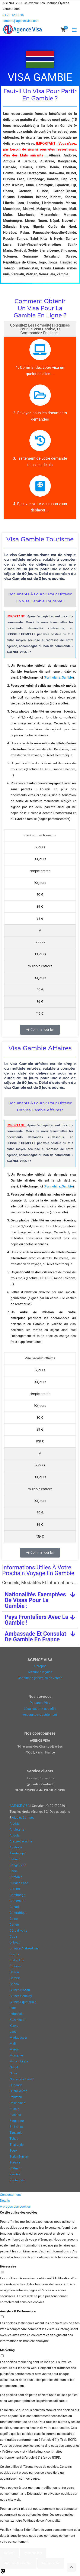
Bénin (14, 1871)
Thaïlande (17, 2144)
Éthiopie (15, 1966)
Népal (14, 2067)
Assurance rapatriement (40, 1715)
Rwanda (15, 2115)
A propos (39, 1666)
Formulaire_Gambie (59, 677)
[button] (40, 1600)
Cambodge (17, 1895)
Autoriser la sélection (18, 2563)
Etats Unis (17, 1960)
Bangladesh (18, 1865)
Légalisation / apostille (40, 1709)
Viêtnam (16, 2168)
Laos (13, 2032)
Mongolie (16, 2055)
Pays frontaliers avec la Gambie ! (36, 1620)
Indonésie (16, 2014)
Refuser (9, 2553)
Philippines (17, 2103)
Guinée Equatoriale (23, 2002)
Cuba (13, 1936)
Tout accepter (51, 2563)
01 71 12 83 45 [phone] (13, 15)
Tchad (14, 2139)
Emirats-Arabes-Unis (24, 1948)
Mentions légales (40, 1672)
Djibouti (15, 1942)
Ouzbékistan (18, 2091)
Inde (13, 2008)
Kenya (14, 2026)
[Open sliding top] (40, 5)
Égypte (14, 1954)
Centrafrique (18, 1913)
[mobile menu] (74, 30)
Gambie (15, 1978)
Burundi (15, 1889)
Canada (15, 1907)
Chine (14, 1919)
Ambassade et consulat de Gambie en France (35, 1636)
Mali (13, 2043)
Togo (13, 2150)
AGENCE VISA (19, 1806)
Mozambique (19, 2061)
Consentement (10, 2195)
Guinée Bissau (20, 1990)
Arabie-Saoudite (21, 1841)
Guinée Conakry (21, 1996)
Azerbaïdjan (18, 1853)
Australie (16, 1847)
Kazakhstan (18, 2020)
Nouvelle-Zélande (22, 2079)
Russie (14, 2109)
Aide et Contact (23, 1818)
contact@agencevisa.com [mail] (21, 21)
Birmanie (16, 1877)
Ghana (14, 1984)
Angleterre (17, 1829)
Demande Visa (40, 1703)
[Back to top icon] (71, 2567)
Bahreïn (15, 1859)
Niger (13, 2073)
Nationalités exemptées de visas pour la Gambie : (35, 1600)
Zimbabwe (17, 2180)
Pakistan (16, 2097)
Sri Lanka (16, 2127)
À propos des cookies (15, 2206)
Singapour (17, 2121)
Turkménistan (19, 2156)
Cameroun (17, 1901)
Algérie (15, 1823)
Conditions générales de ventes (40, 1678)
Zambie (15, 2174)
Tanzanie (16, 2133)
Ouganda (16, 2085)
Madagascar (18, 2037)
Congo (14, 1925)
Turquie (15, 2162)
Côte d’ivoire (18, 1930)
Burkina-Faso (19, 1883)
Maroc (14, 2049)
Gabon (14, 1972)
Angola (15, 1835)
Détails (5, 2201)
